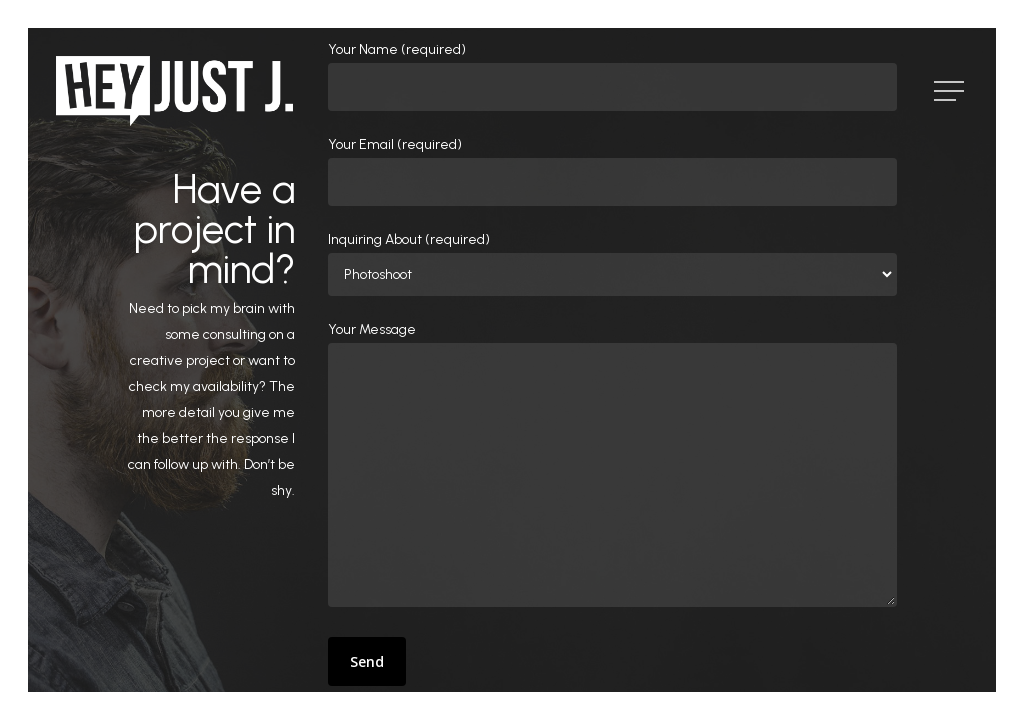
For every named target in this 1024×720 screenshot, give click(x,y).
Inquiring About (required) (613, 263)
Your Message (613, 468)
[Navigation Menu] (951, 91)
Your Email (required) (613, 171)
